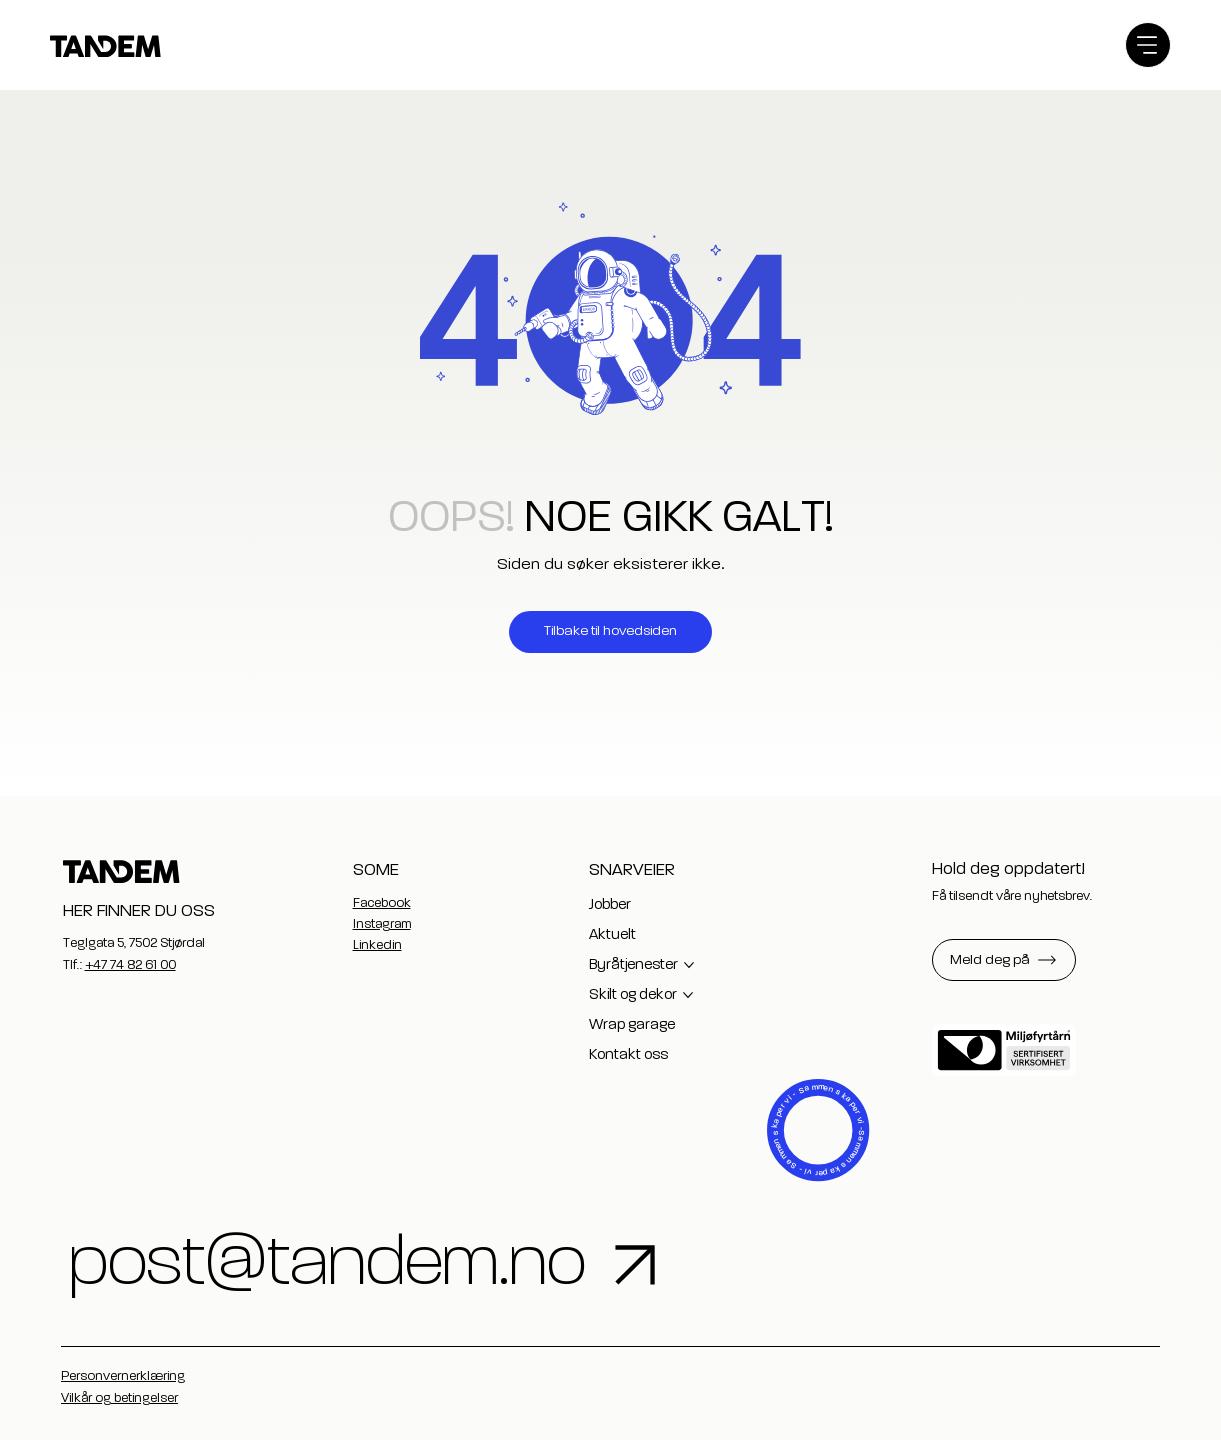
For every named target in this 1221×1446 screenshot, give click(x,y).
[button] (1004, 960)
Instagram (382, 924)
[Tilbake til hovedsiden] (610, 632)
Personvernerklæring (123, 1382)
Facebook (382, 903)
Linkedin (377, 945)
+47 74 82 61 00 (130, 965)
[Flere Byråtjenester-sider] (689, 965)
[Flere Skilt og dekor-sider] (688, 995)
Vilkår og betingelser (119, 1404)
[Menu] (1148, 45)
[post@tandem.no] (584, 1268)
